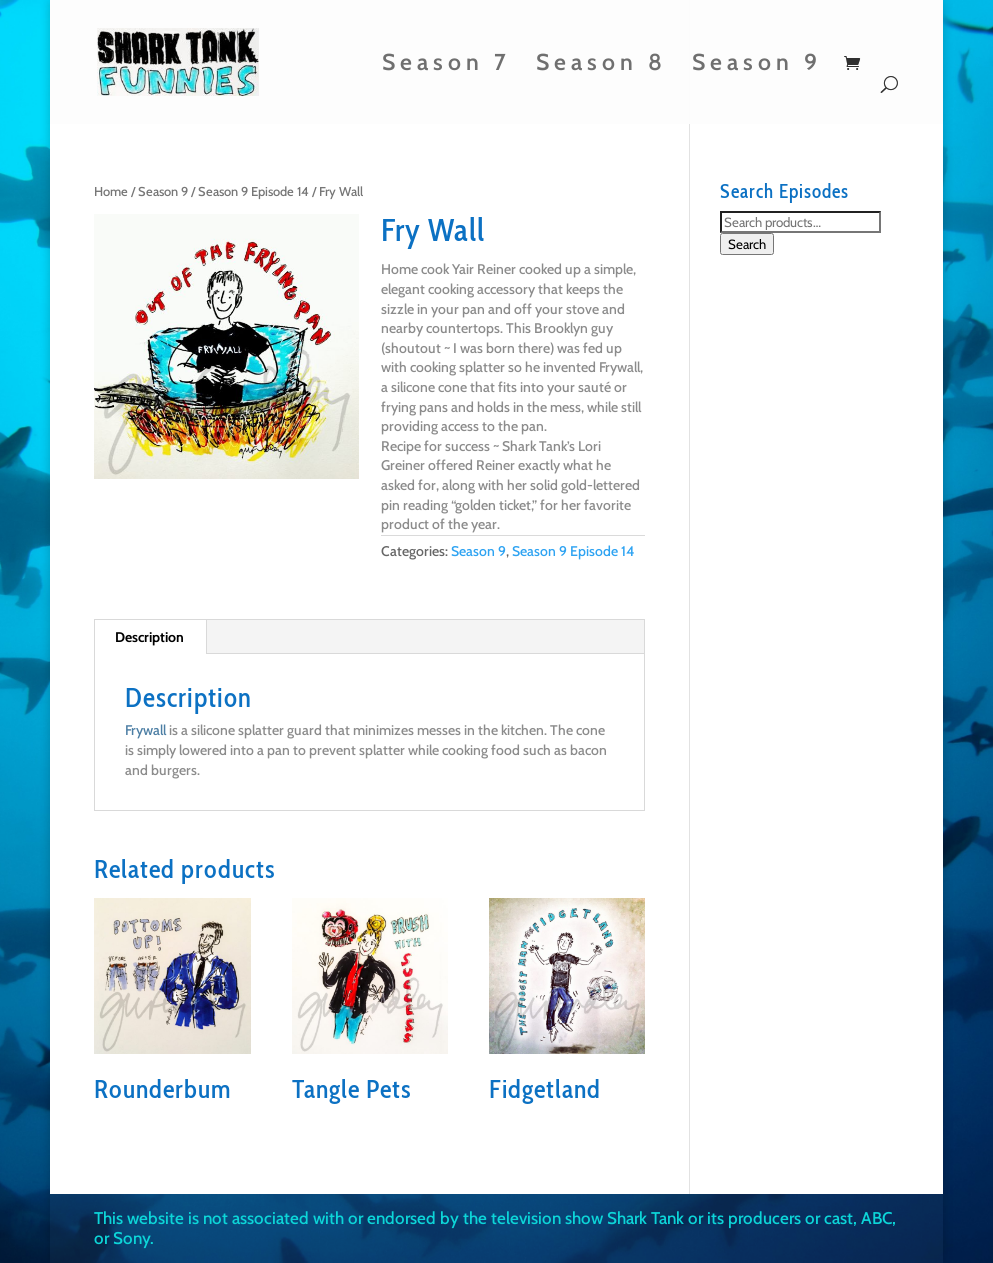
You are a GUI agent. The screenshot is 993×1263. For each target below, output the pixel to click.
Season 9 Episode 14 (253, 191)
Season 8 (601, 65)
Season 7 (446, 65)
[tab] (150, 637)
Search (747, 244)
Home (111, 191)
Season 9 (757, 65)
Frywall (145, 730)
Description (149, 637)
